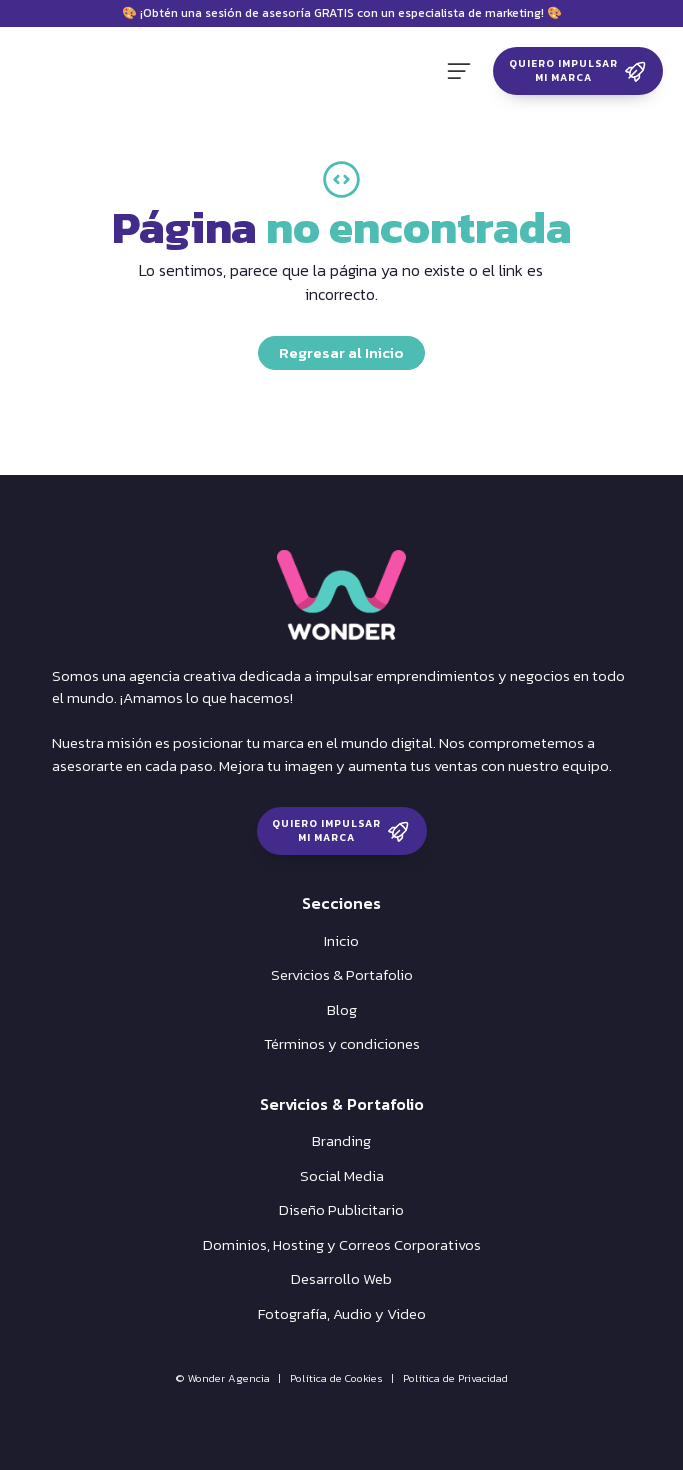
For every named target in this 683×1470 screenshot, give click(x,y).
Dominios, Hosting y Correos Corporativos (342, 1245)
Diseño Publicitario (341, 1210)
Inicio (341, 941)
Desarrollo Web (341, 1279)
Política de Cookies (336, 1378)
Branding (341, 1141)
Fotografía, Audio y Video (342, 1314)
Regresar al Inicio (341, 352)
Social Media (342, 1176)
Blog (342, 1010)
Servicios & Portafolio (342, 975)
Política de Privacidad (455, 1378)
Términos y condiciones (342, 1044)
